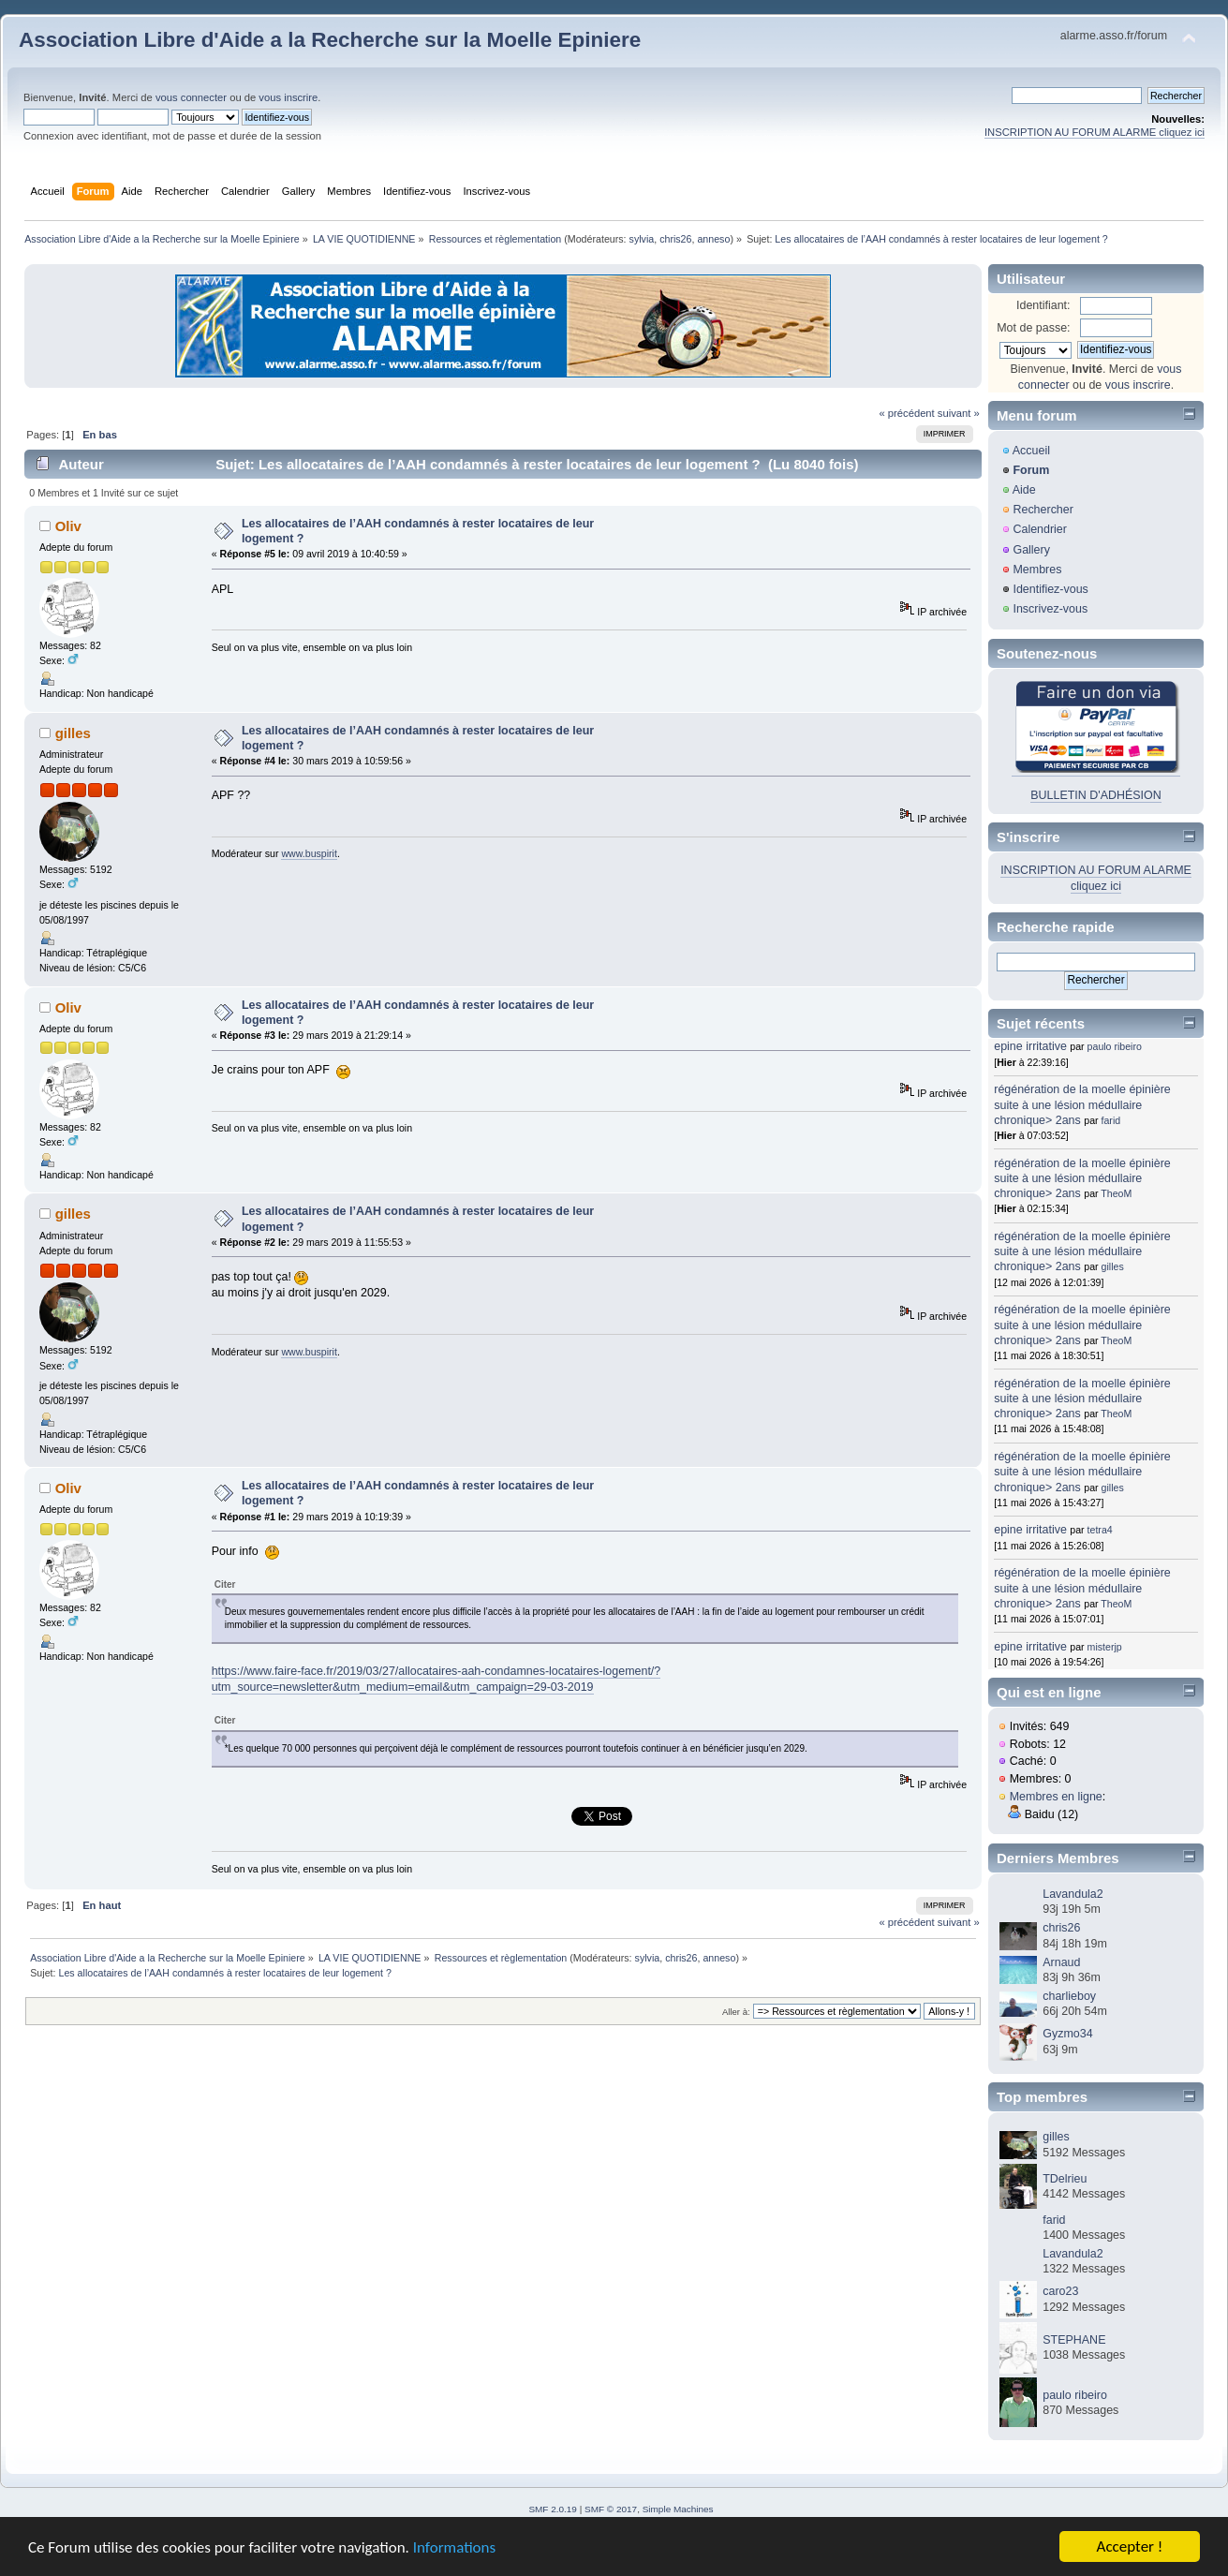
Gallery (1031, 549)
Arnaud (1061, 1962)
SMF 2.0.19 (552, 2509)
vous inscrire (288, 97)
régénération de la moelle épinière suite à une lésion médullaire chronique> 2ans (1082, 1104)
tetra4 (1100, 1529)
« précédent (906, 413)
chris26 (675, 238)
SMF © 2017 (610, 2509)
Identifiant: (1043, 305)
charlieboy (1069, 1996)
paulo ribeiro (1114, 1046)
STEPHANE (1074, 2340)
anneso (713, 238)
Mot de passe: (1033, 327)
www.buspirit (308, 853)
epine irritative (1030, 1046)
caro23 (1060, 2291)
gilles (73, 733)
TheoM (1116, 1193)
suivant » (959, 413)
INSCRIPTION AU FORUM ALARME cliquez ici (1094, 132)
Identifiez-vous (1050, 589)
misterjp (1104, 1646)
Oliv (68, 526)
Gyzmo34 (1067, 2033)
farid (1111, 1120)
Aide (1024, 489)
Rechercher (1043, 509)
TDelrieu (1065, 2178)
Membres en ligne (1056, 1796)
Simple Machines (678, 2509)
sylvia (642, 238)
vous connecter (191, 97)
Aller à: (736, 2011)
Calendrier (1040, 529)
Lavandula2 (1072, 1894)
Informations (454, 2548)
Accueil (1031, 450)
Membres (1037, 569)
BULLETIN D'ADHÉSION (1095, 795)
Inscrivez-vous (1050, 608)
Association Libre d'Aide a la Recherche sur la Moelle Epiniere (330, 40)
